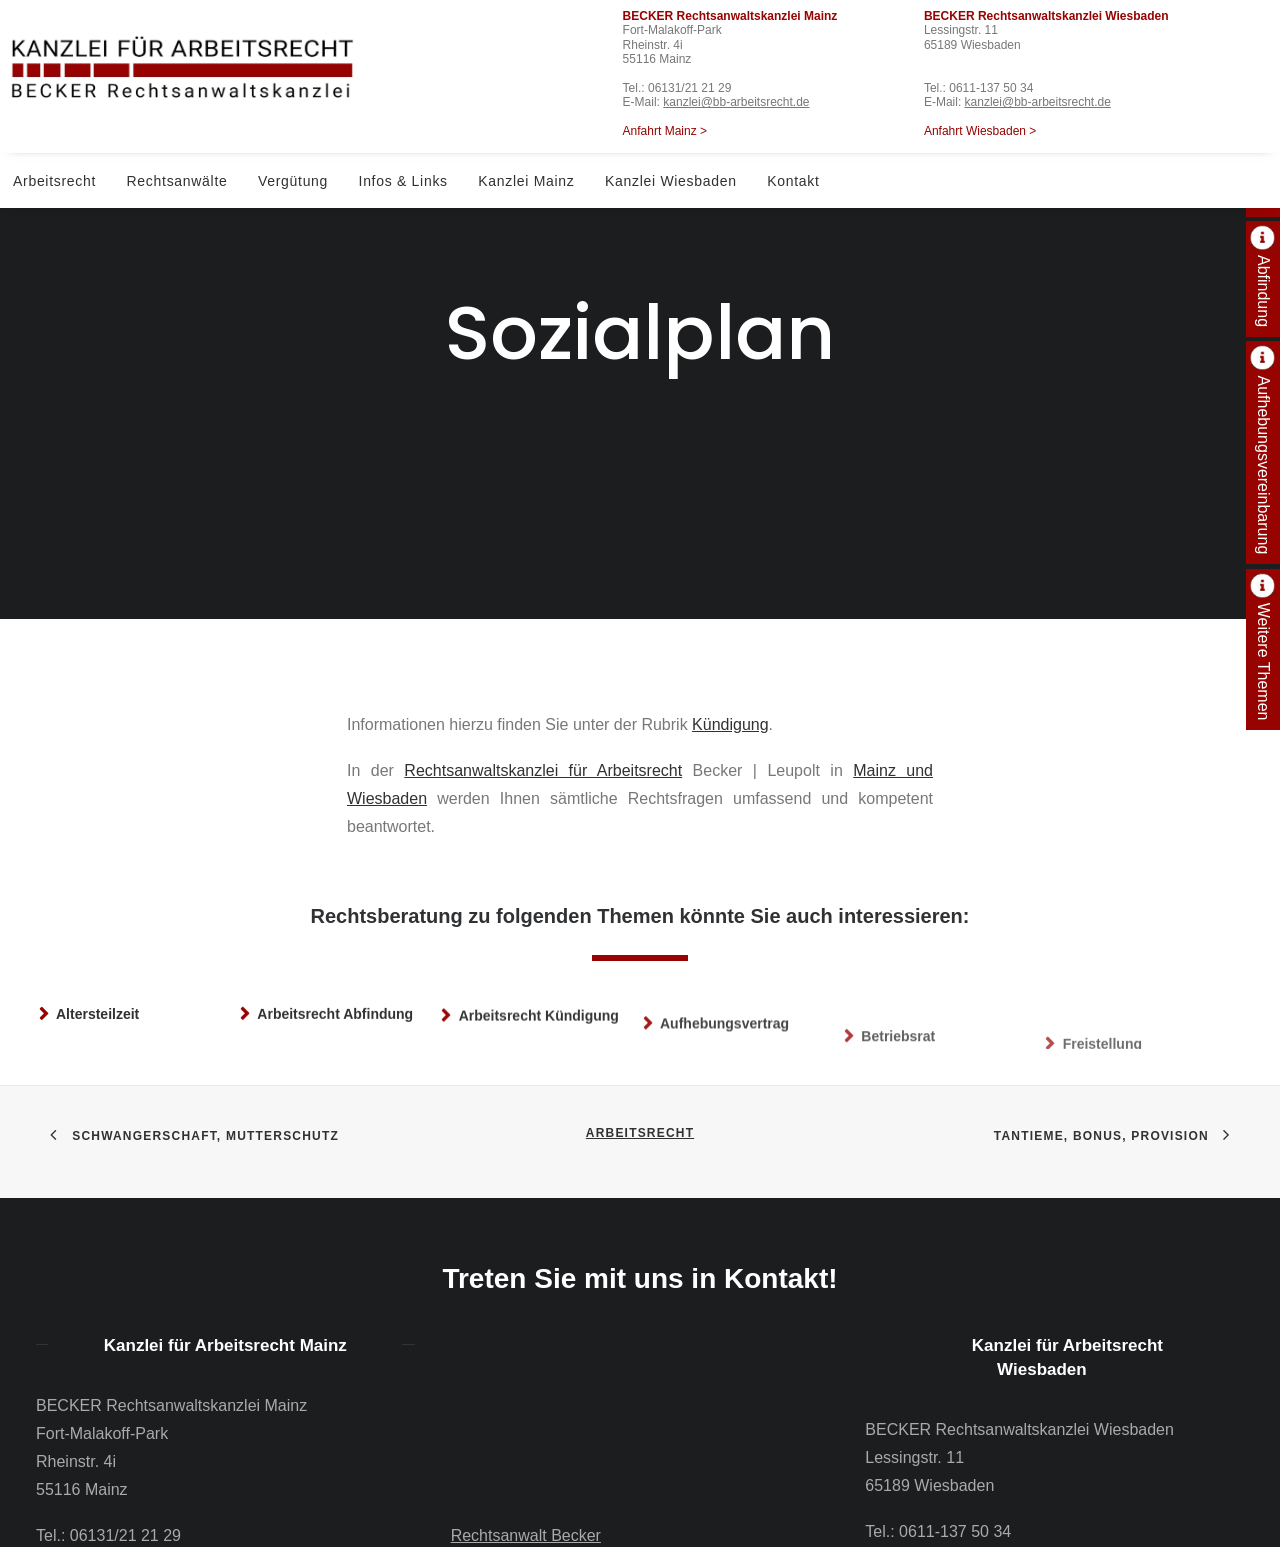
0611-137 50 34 (991, 88)
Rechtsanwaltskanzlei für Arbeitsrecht (543, 700)
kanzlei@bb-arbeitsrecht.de (736, 102)
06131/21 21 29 (689, 88)
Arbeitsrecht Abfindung (335, 981)
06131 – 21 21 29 (599, 1506)
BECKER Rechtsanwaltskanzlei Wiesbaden (1046, 16)
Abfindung (1263, 291)
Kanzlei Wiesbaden (671, 181)
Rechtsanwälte (177, 181)
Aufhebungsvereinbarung (1263, 464)
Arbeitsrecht (54, 181)
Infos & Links (403, 181)
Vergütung (293, 181)
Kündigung (730, 654)
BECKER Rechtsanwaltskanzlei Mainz (730, 16)
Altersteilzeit (97, 966)
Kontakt (793, 181)
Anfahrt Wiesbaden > (980, 131)
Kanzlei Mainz (526, 181)
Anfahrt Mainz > (665, 131)
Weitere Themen (1263, 662)
